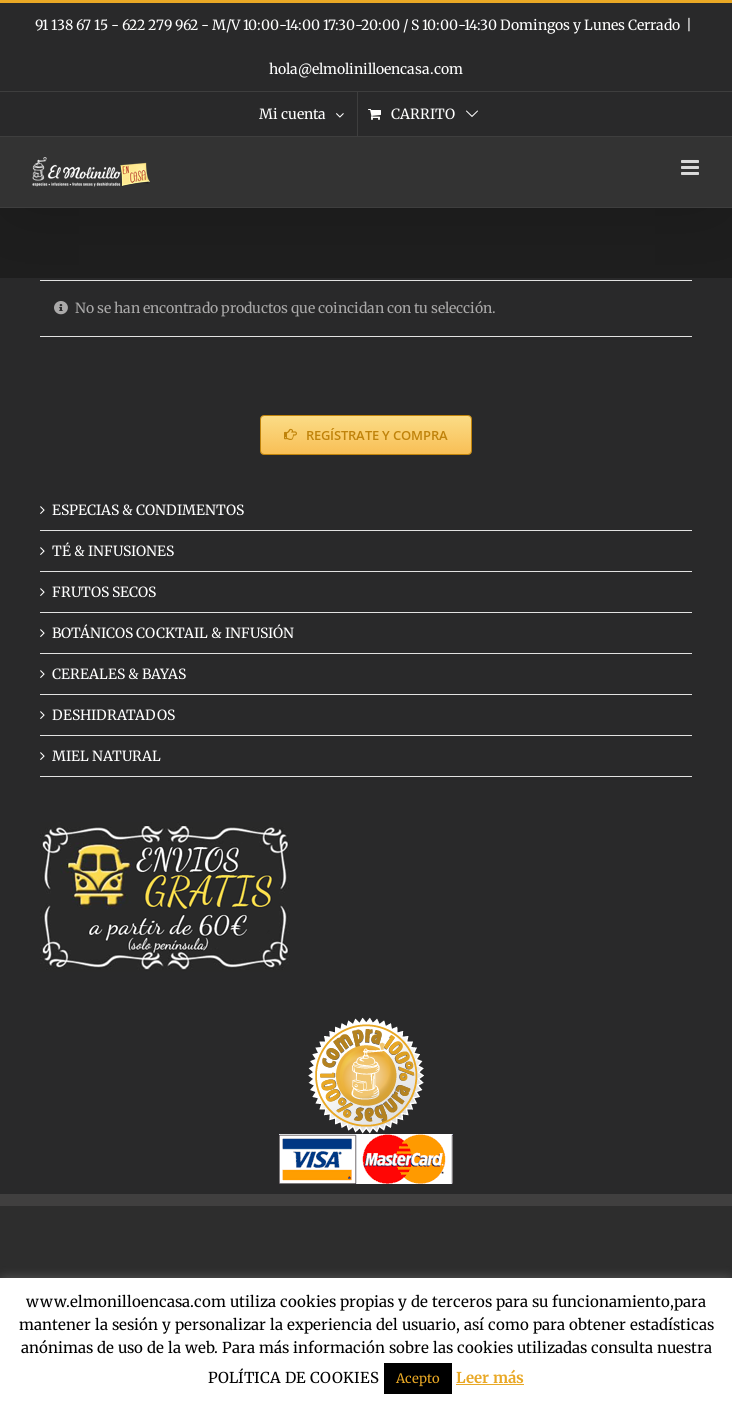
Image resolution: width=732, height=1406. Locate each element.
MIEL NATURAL (106, 756)
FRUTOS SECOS (104, 592)
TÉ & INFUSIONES (113, 551)
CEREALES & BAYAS (119, 674)
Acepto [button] (418, 1378)
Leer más (490, 1377)
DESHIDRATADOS (113, 715)
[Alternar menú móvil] (691, 167)
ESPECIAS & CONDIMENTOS (148, 510)
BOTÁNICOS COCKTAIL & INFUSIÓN (173, 633)
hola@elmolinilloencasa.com (366, 69)
